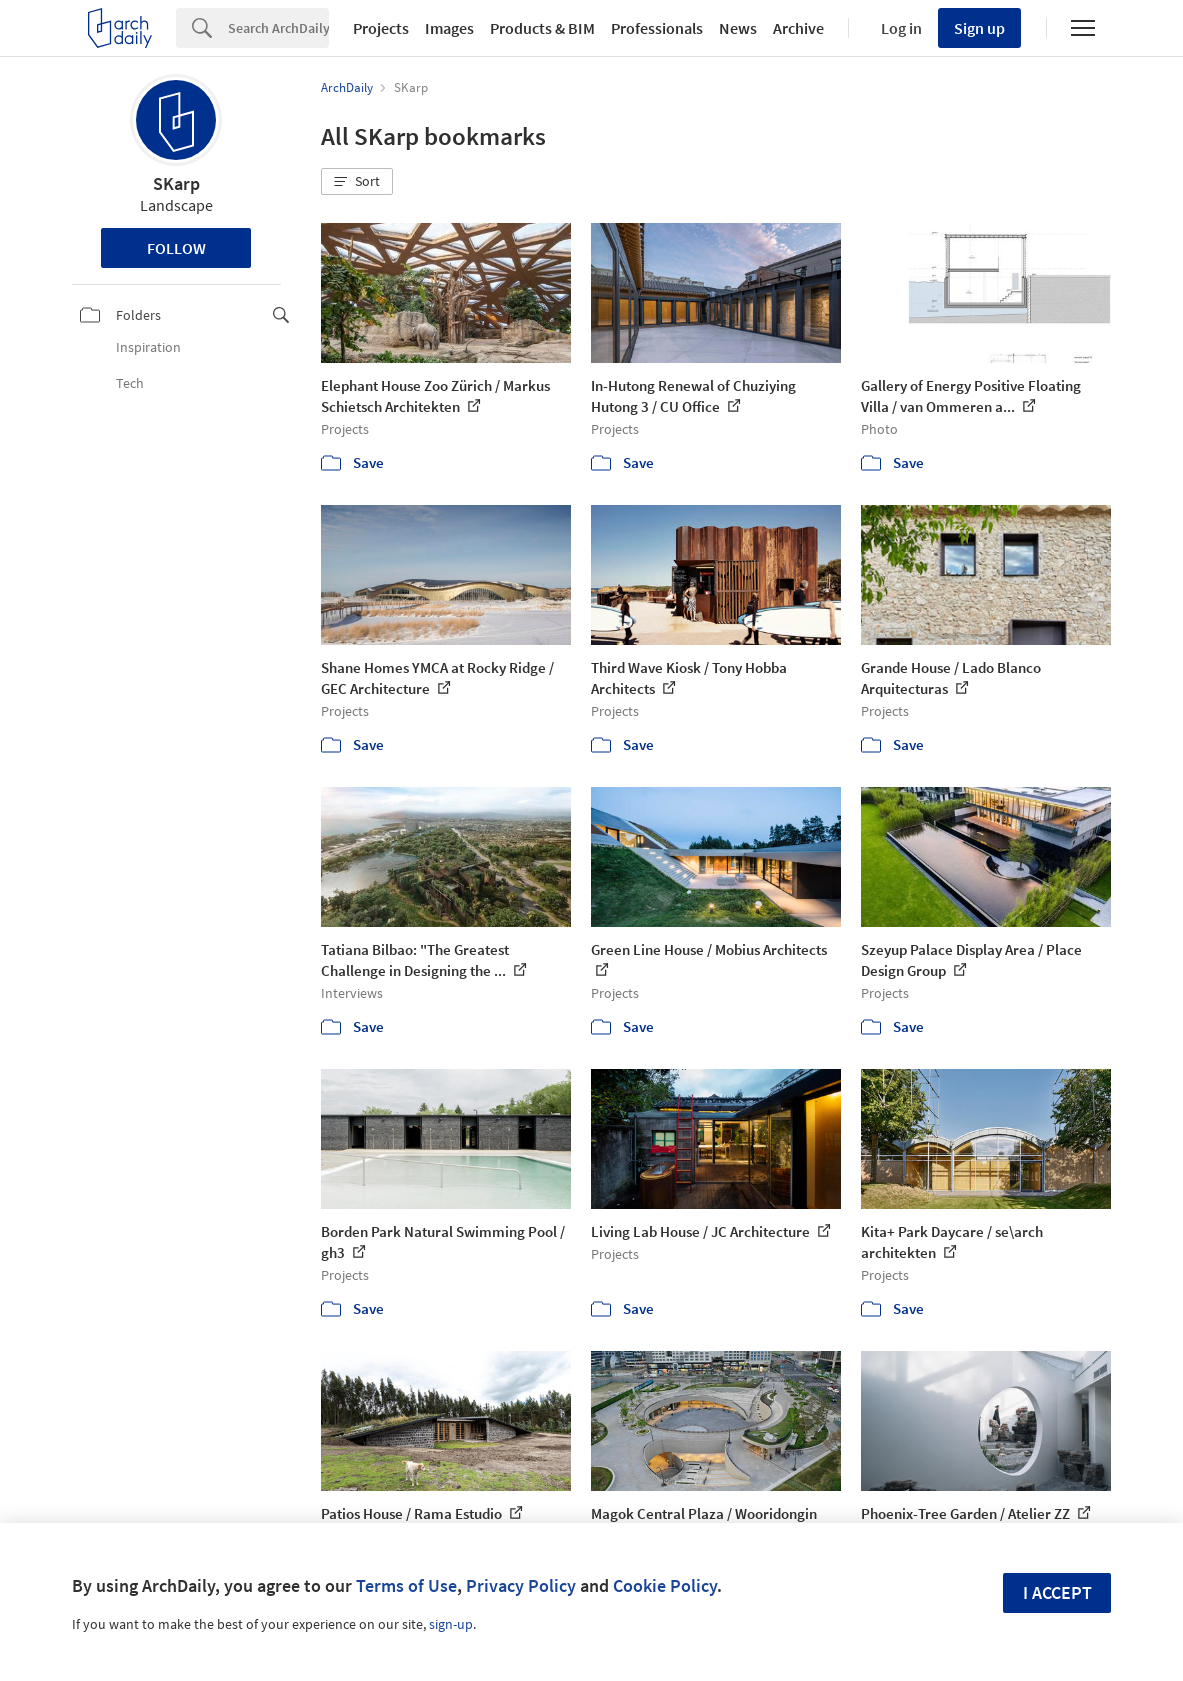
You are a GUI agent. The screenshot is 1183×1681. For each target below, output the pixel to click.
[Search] (278, 28)
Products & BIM (542, 28)
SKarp (176, 183)
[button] (357, 182)
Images (449, 28)
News (738, 28)
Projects (381, 28)
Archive (798, 28)
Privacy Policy (521, 1585)
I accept (1057, 1592)
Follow (176, 248)
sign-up (451, 1624)
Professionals (657, 28)
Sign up (979, 28)
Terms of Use (406, 1585)
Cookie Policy (665, 1585)
